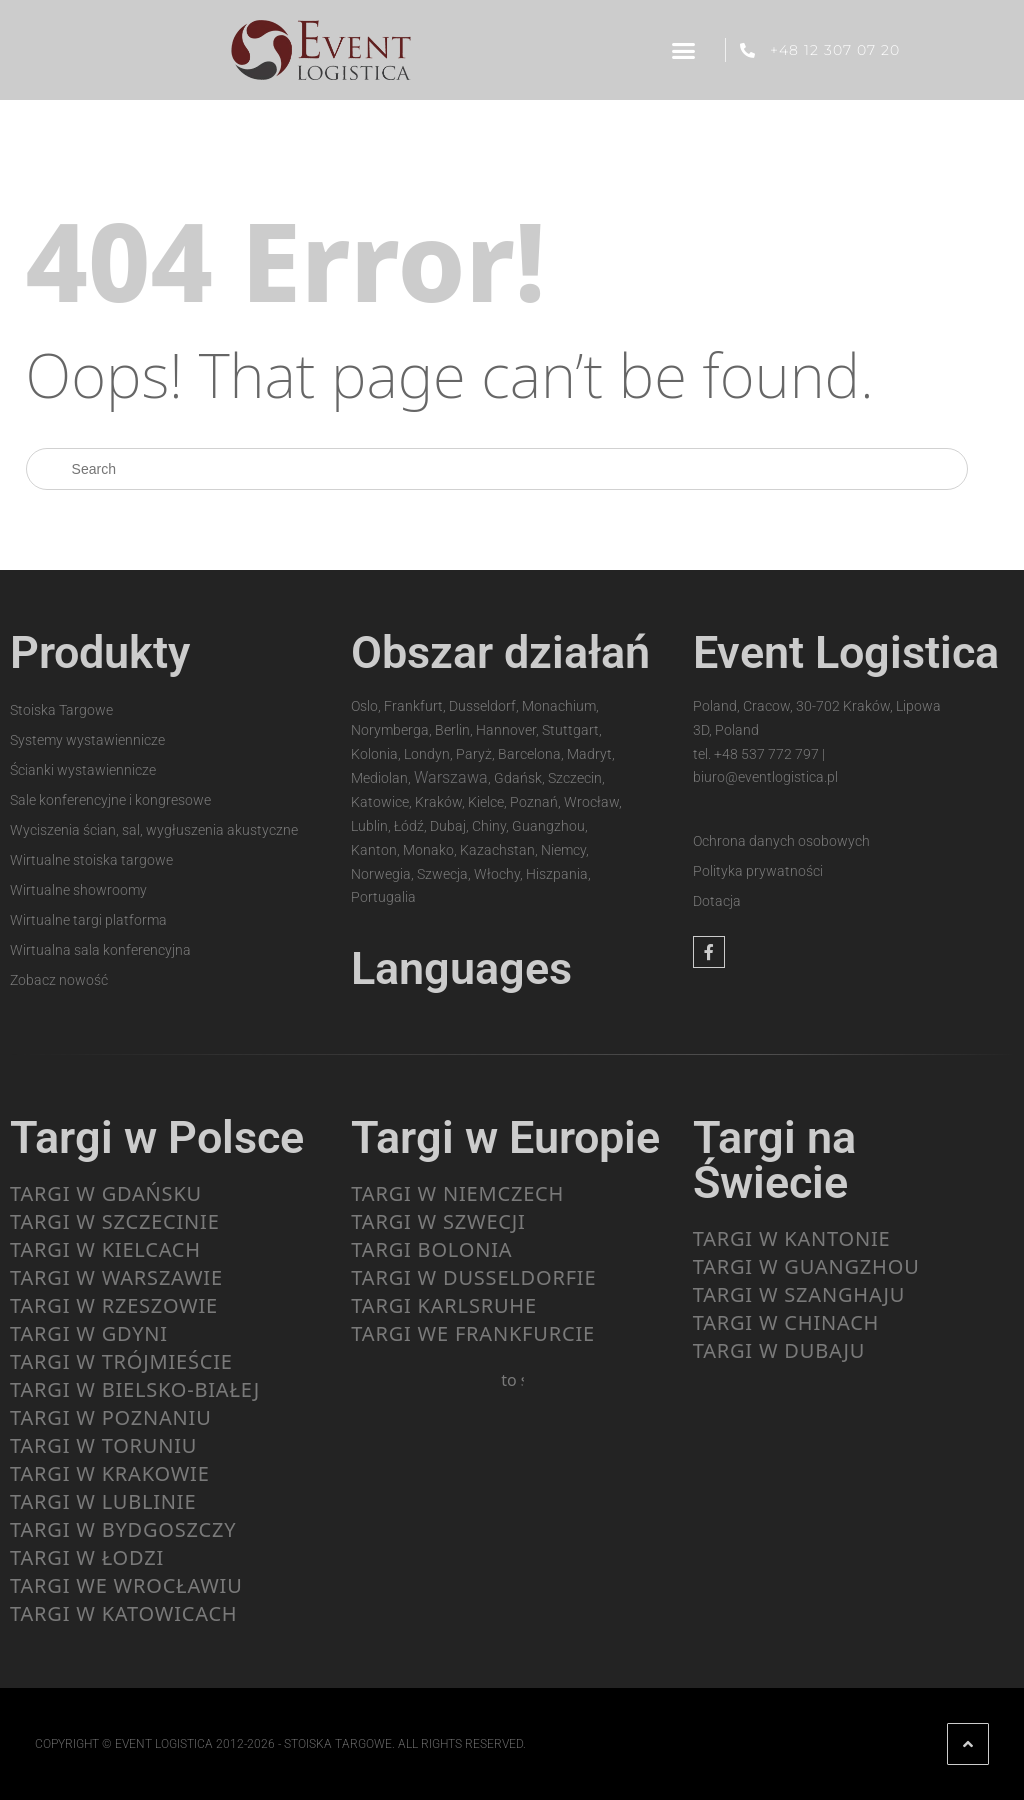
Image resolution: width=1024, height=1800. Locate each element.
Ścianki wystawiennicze (83, 770)
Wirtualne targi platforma (88, 920)
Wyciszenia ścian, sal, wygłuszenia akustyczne (154, 830)
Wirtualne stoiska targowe (91, 860)
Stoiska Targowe (61, 710)
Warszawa (451, 777)
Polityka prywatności (758, 871)
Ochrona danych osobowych (781, 841)
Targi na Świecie (774, 1160)
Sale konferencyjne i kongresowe (110, 800)
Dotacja (717, 901)
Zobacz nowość (59, 980)
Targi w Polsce (157, 1137)
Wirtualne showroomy (78, 890)
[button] (683, 50)
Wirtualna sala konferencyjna (100, 950)
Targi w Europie (505, 1137)
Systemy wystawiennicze (87, 740)
